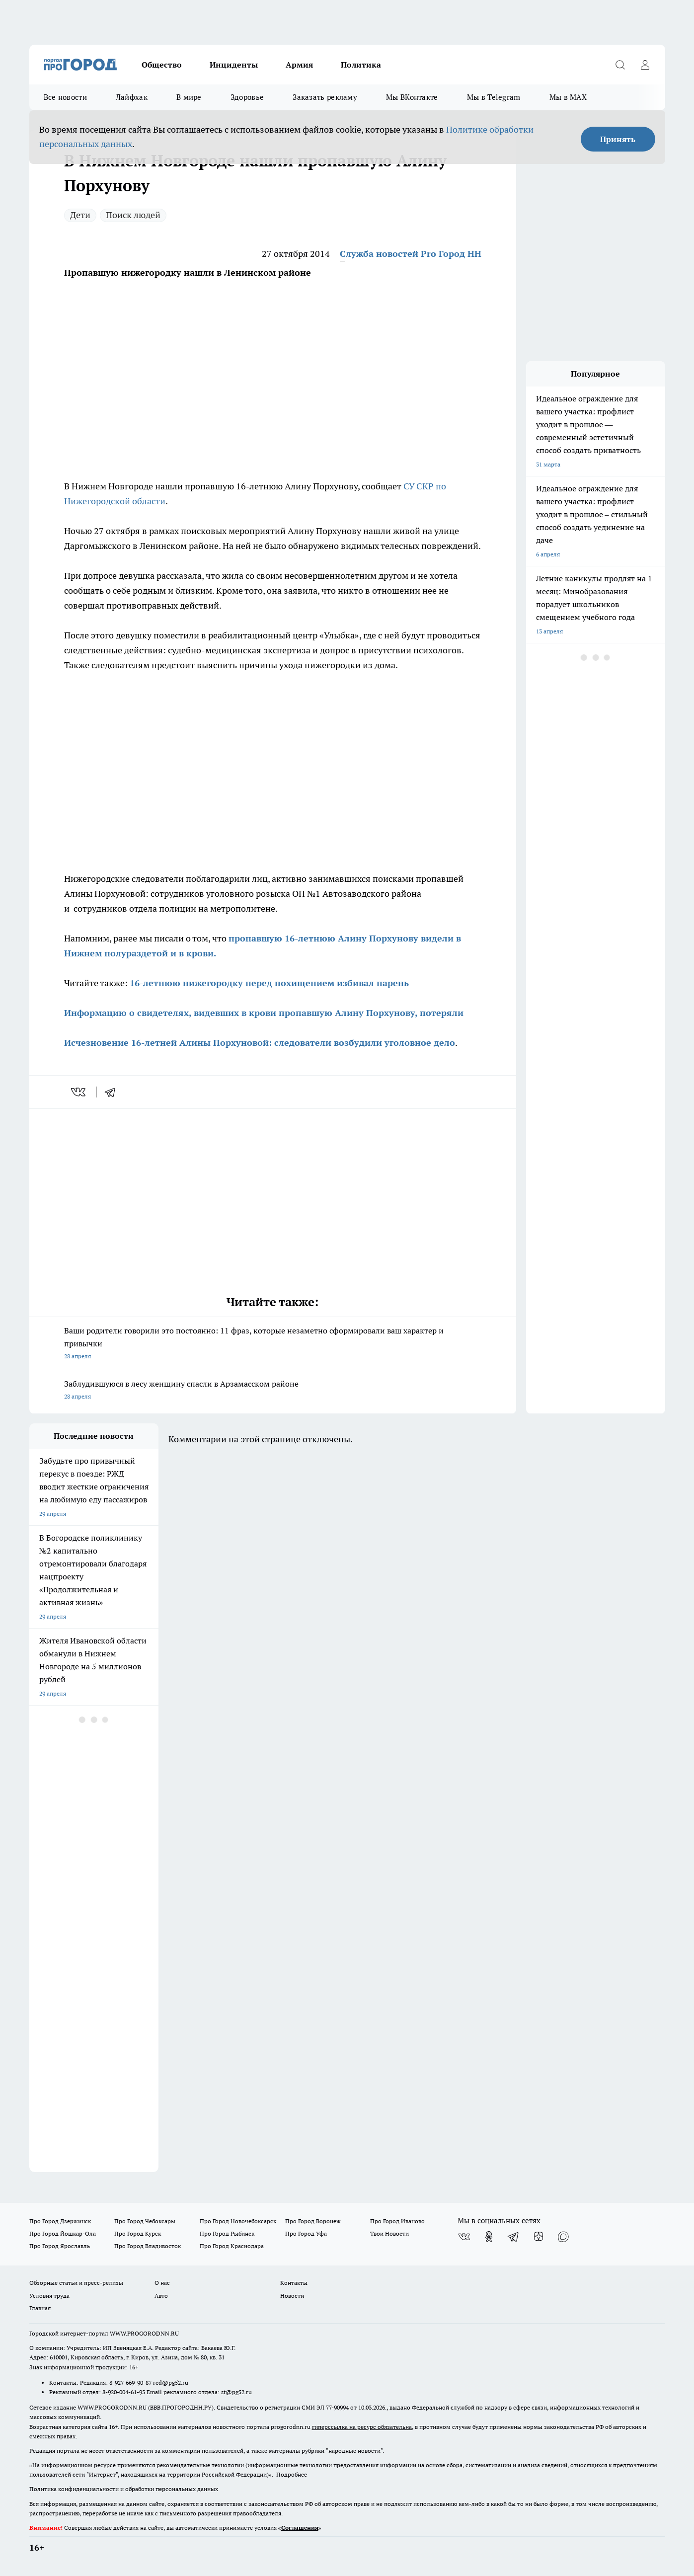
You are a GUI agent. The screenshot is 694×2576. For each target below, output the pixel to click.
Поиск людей (133, 215)
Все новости (65, 97)
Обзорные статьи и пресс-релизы (76, 2282)
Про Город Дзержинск (60, 2221)
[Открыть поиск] (620, 65)
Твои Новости (389, 2233)
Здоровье (247, 97)
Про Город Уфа (306, 2233)
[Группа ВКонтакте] (464, 2237)
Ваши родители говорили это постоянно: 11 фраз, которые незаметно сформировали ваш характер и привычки (272, 1344)
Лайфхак (132, 97)
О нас (162, 2282)
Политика (361, 65)
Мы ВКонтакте (412, 97)
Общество (162, 65)
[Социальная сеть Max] (563, 2237)
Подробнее (291, 2474)
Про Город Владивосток (147, 2246)
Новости (292, 2295)
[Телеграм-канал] (513, 2237)
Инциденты (234, 65)
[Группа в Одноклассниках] (488, 2237)
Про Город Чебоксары (144, 2221)
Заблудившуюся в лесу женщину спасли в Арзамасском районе (272, 1391)
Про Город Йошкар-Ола (62, 2233)
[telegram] (113, 1092)
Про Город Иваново (397, 2221)
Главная (40, 2308)
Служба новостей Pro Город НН (410, 253)
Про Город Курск (137, 2233)
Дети (80, 215)
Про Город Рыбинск (227, 2233)
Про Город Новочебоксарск (238, 2221)
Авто (161, 2295)
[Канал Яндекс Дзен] (538, 2237)
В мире (189, 97)
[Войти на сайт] (645, 65)
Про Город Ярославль (59, 2246)
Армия (299, 65)
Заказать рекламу (325, 97)
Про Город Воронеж (313, 2221)
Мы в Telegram (494, 97)
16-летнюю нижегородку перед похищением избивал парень (269, 983)
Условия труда (49, 2295)
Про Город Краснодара (232, 2246)
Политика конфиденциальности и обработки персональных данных (123, 2489)
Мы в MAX (568, 97)
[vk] (79, 1092)
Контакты (294, 2282)
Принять (617, 139)
